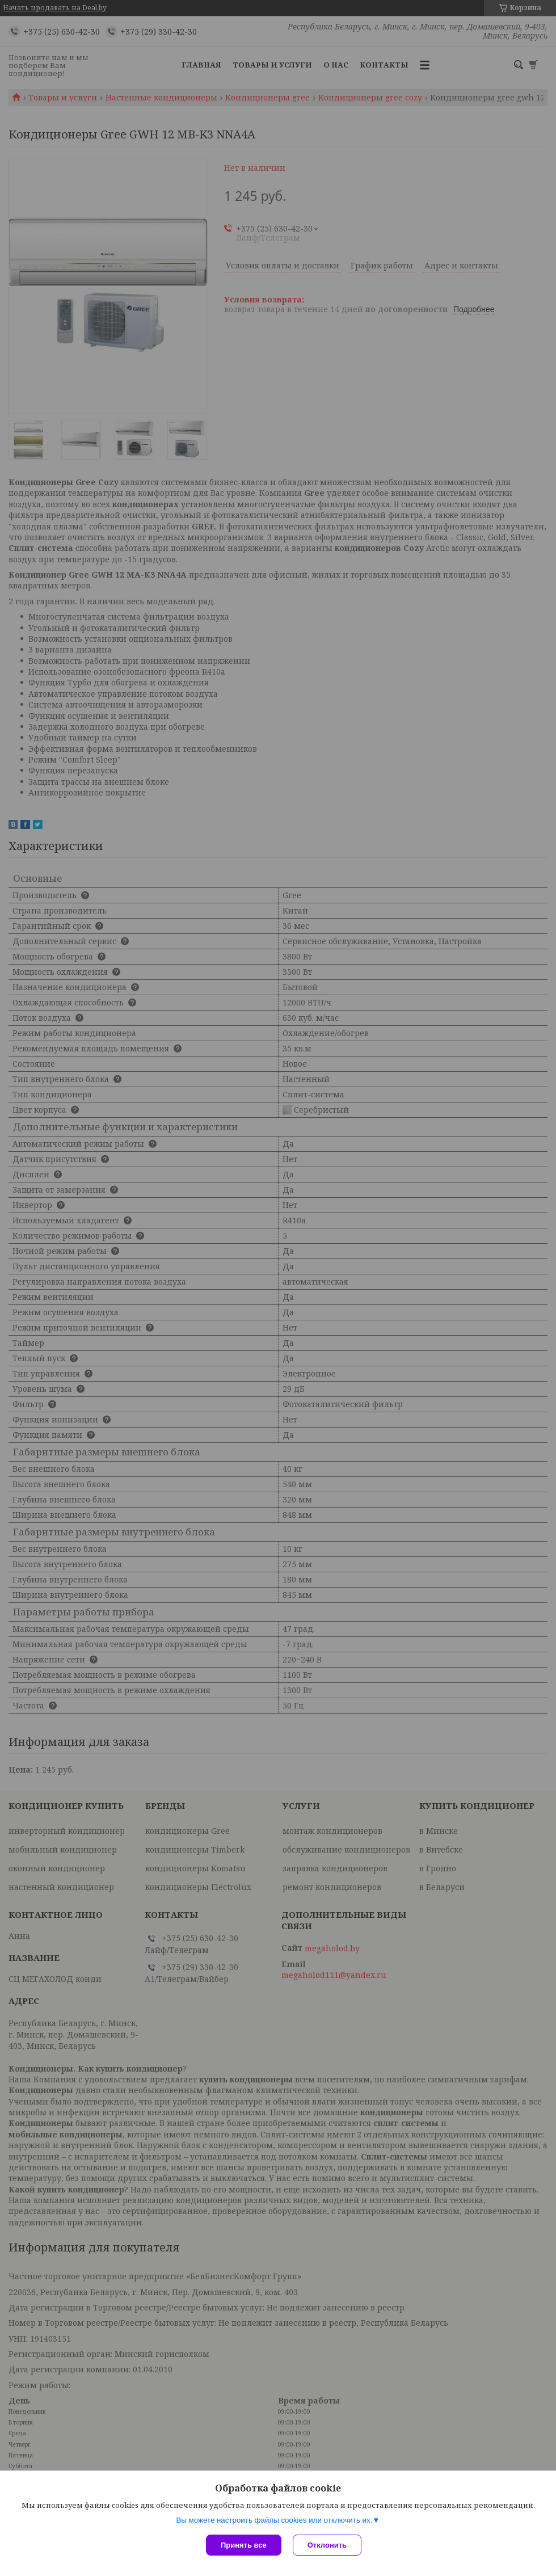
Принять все (244, 2545)
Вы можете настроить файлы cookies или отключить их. (274, 2520)
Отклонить (327, 2545)
